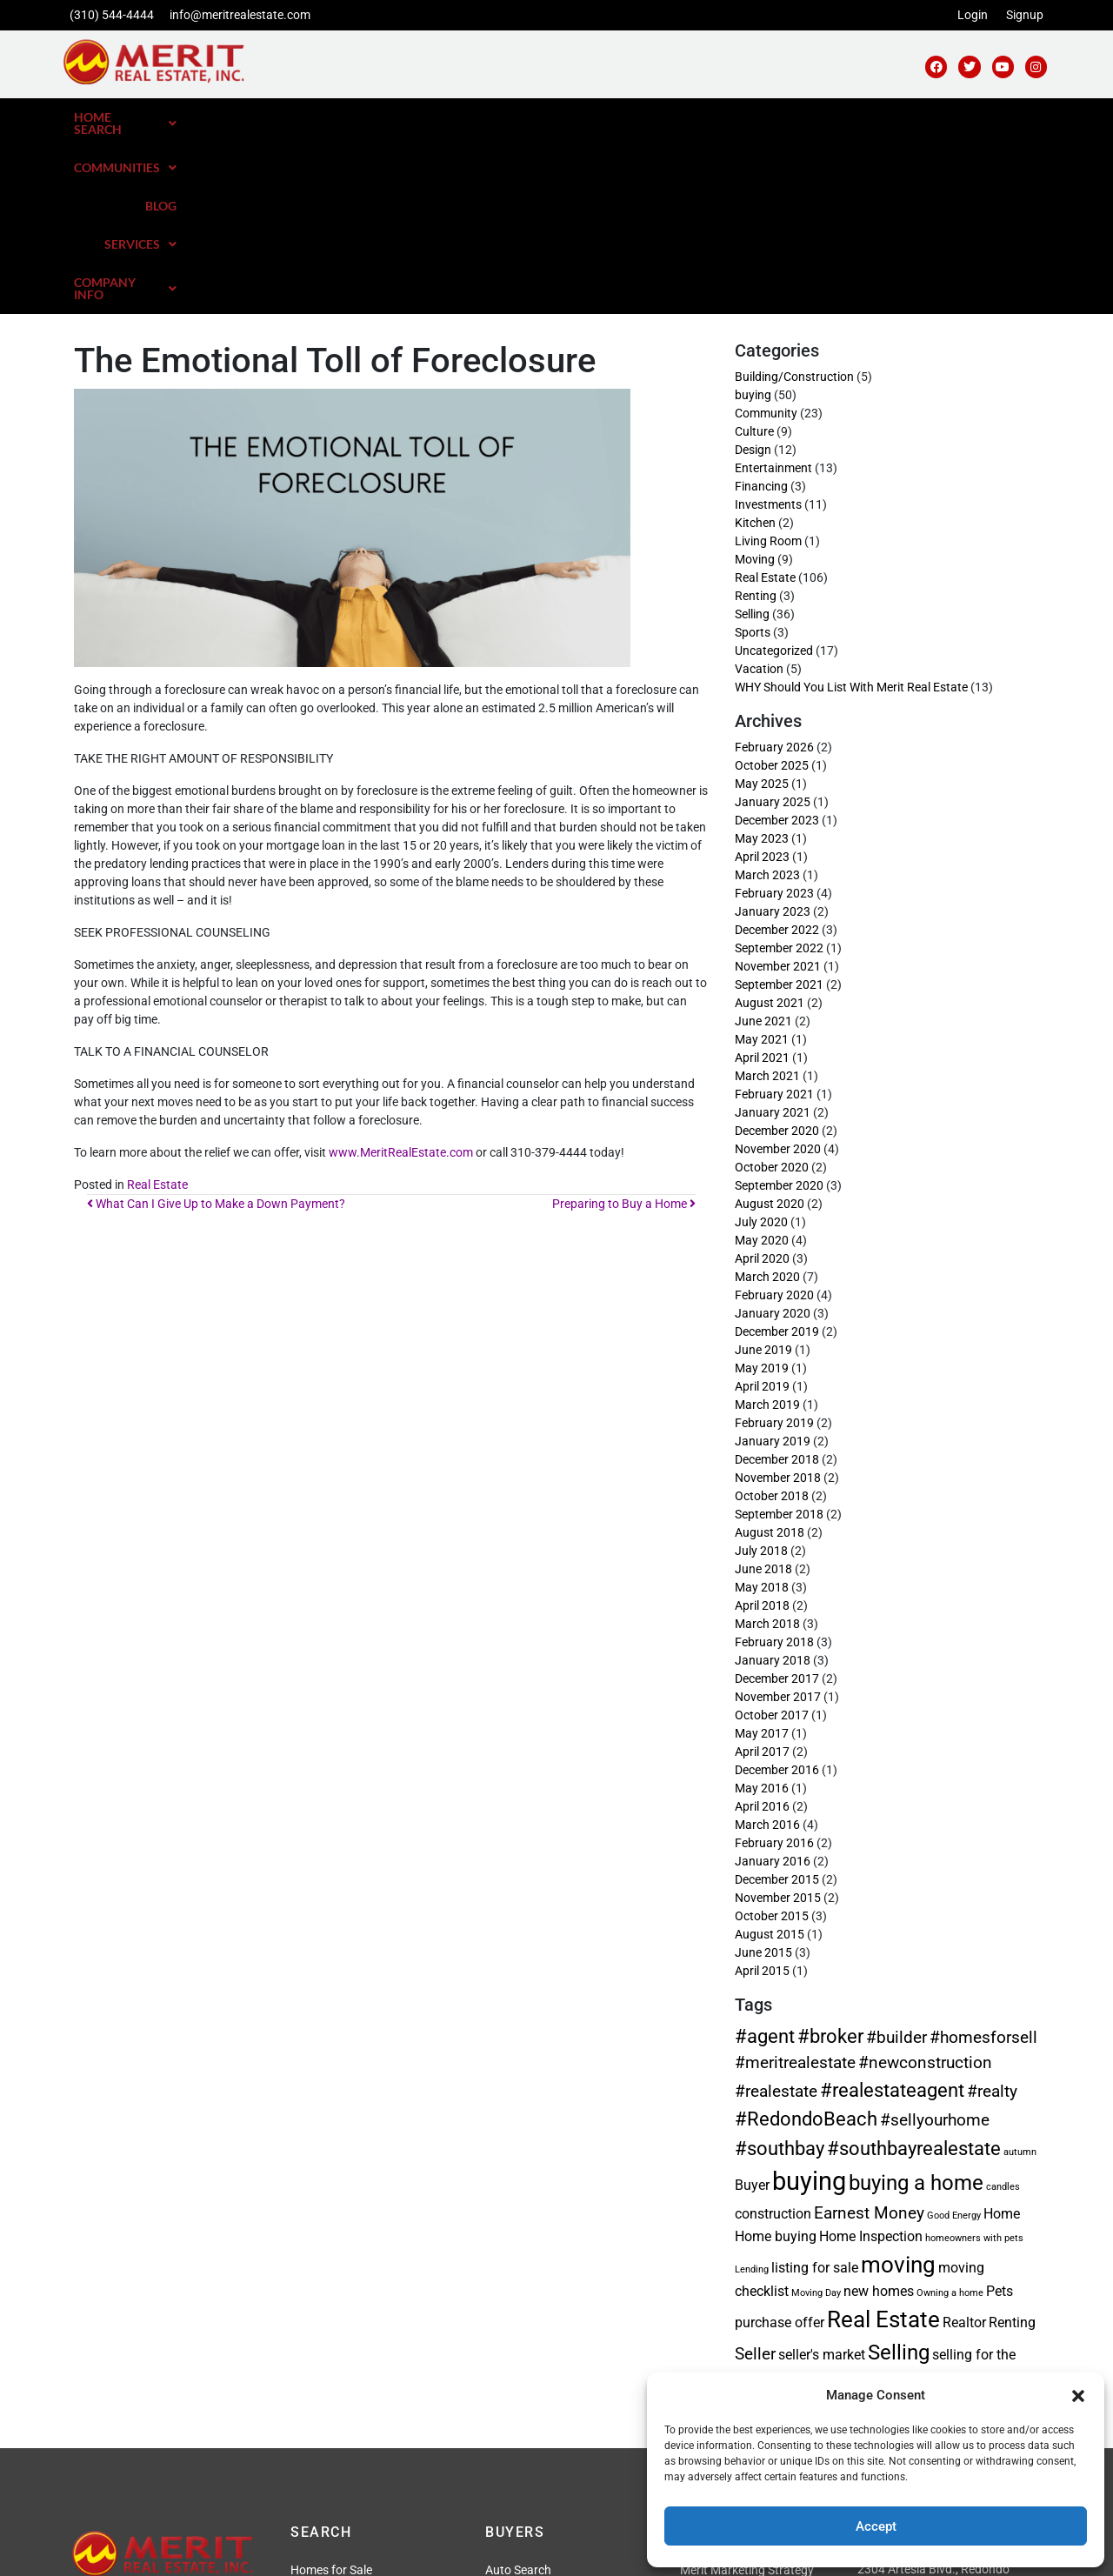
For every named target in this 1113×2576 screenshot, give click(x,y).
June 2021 (763, 844)
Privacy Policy (458, 2552)
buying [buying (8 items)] (809, 2004)
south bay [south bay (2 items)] (844, 2207)
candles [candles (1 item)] (1003, 2009)
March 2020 (767, 1099)
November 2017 (778, 1519)
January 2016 (772, 1684)
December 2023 (777, 643)
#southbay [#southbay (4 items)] (779, 1970)
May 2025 (762, 606)
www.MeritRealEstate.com (401, 975)
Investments (768, 327)
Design (753, 272)
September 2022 (779, 770)
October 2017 (772, 1538)
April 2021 (762, 880)
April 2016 (762, 1629)
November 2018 (778, 1300)
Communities (695, 117)
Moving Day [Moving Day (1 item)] (816, 2115)
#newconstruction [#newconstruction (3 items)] (925, 1885)
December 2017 (777, 1501)
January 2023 (772, 734)
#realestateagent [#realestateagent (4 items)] (892, 1912)
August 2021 (769, 825)
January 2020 (772, 1136)
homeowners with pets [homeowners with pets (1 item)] (974, 2060)
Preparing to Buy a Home (624, 1026)
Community (766, 236)
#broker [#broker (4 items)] (830, 1858)
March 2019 (767, 1227)
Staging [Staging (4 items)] (909, 2204)
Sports (752, 455)
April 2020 (762, 1081)
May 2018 (762, 1410)
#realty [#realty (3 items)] (992, 1914)
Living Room (768, 363)
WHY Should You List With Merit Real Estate (851, 510)
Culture (754, 254)
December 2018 (777, 1282)
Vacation (759, 491)
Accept (876, 2526)
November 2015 (778, 1720)
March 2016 (767, 1647)
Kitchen (755, 345)
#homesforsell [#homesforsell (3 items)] (983, 1860)
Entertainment (773, 290)
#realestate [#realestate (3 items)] (776, 1914)
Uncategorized (774, 473)
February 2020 (774, 1117)
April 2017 (762, 1574)
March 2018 (767, 1446)
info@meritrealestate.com (240, 15)
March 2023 (767, 697)
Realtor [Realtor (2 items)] (964, 2145)
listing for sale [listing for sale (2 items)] (814, 2090)
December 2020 (777, 953)
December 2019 (777, 1154)
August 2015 (769, 1757)
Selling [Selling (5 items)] (899, 2174)
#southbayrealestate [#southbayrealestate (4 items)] (914, 1970)
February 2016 (774, 1665)
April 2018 (762, 1428)
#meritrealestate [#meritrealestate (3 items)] (795, 1885)
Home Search (566, 117)
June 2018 (763, 1391)
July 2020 (761, 1044)
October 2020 (772, 990)
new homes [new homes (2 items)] (878, 2114)
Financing (761, 309)
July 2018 (761, 1373)
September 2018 (779, 1337)
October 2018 (772, 1318)
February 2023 (774, 716)
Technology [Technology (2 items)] (979, 2207)
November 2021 (778, 789)
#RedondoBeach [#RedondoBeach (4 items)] (806, 1941)
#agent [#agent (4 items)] (765, 1858)
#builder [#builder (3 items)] (896, 1860)
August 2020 (769, 1026)
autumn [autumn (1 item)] (1019, 1974)
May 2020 (762, 1063)
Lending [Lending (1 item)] (752, 2092)
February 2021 (774, 917)
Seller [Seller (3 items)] (755, 2176)
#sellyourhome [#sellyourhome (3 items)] (935, 1942)
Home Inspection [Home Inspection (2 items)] (871, 2059)
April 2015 (762, 1793)
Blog (788, 117)
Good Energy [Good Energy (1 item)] (954, 2038)
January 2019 (772, 1264)
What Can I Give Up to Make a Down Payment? (216, 1026)
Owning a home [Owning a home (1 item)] (949, 2115)
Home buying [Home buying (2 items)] (775, 2059)
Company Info (984, 117)
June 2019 (763, 1172)
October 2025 (772, 588)
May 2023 (762, 661)
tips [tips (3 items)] (749, 2232)
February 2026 (774, 570)
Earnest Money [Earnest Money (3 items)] (869, 2035)
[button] (1078, 2395)
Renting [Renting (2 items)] (1012, 2145)
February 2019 (774, 1245)
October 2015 (772, 1738)
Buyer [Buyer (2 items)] (752, 2007)
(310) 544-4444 (112, 15)
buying (753, 217)
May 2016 (762, 1611)
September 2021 (779, 807)
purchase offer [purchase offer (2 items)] (779, 2145)
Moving (755, 382)
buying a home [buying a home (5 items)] (916, 2005)
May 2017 (762, 1556)
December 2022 (777, 752)
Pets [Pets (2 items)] (999, 2114)
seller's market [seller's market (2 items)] (821, 2177)
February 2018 (774, 1465)
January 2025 (772, 624)
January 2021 (772, 935)
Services (866, 117)
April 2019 (762, 1209)
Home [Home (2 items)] (1001, 2036)
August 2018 (769, 1355)
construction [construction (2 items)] (773, 2036)
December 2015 (777, 1702)
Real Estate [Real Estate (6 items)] (883, 2141)
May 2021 (762, 862)
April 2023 (762, 679)
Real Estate (157, 1007)
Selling (752, 437)
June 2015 (763, 1775)
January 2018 (772, 1483)
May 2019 (762, 1191)
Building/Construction (794, 199)
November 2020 (778, 971)
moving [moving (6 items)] (898, 2086)
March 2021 (767, 898)
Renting (755, 418)
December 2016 (777, 1592)
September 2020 (779, 1008)
